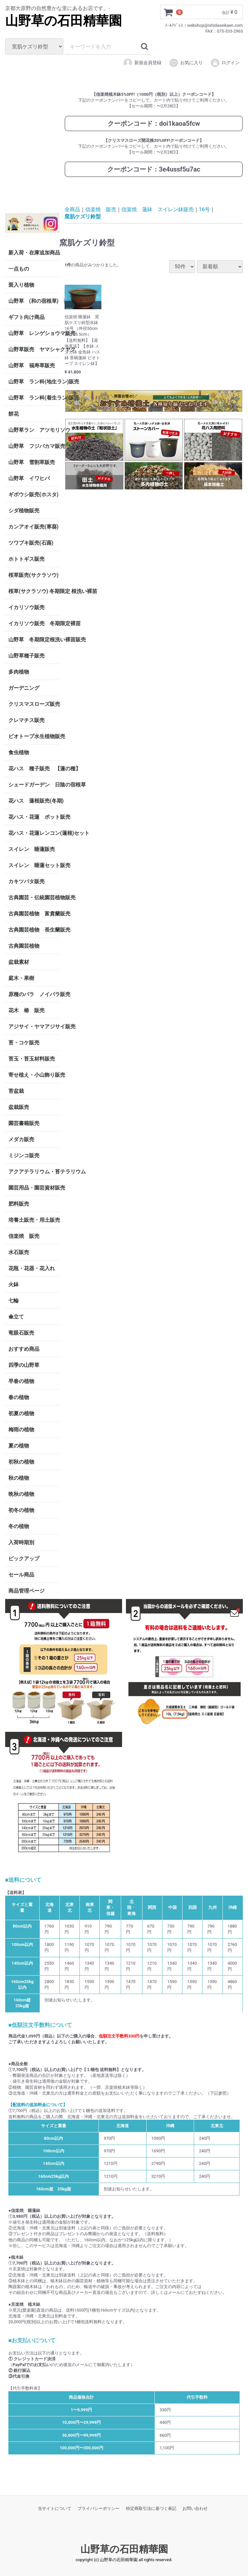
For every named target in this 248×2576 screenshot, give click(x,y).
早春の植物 (21, 1381)
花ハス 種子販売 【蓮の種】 (33, 768)
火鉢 (13, 1284)
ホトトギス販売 (26, 559)
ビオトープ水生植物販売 (33, 736)
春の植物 (18, 1397)
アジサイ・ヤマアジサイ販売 (33, 1026)
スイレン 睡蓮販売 (31, 849)
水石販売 (18, 1252)
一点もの (18, 268)
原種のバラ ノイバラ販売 (33, 994)
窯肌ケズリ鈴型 (83, 216)
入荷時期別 (21, 1542)
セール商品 (21, 1574)
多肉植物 (18, 671)
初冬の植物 (21, 1510)
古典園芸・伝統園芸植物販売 (33, 897)
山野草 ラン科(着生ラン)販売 (33, 397)
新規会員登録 (142, 63)
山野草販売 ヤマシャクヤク (33, 349)
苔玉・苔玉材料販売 (31, 1058)
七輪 (13, 1300)
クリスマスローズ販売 (33, 704)
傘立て (16, 1316)
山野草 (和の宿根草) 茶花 (33, 301)
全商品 (72, 209)
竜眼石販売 (21, 1332)
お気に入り (186, 63)
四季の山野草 (23, 1365)
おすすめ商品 (23, 1349)
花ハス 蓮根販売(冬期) (33, 800)
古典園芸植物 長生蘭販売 (33, 929)
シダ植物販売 (23, 510)
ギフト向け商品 (26, 317)
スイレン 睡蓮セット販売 (33, 865)
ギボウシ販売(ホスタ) (33, 494)
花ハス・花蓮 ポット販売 (33, 817)
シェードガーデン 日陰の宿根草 (33, 784)
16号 (204, 209)
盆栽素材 (18, 962)
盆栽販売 (18, 1107)
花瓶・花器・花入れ (31, 1268)
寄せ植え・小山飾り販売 (33, 1074)
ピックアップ (23, 1558)
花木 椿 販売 (26, 1010)
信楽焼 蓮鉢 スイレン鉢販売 (157, 209)
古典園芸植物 (23, 946)
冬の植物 (18, 1526)
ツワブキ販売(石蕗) (30, 542)
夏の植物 (18, 1445)
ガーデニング (26, 688)
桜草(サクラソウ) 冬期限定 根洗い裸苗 (33, 591)
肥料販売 (18, 1203)
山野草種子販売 (26, 655)
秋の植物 (18, 1478)
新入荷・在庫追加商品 (33, 252)
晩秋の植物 (21, 1494)
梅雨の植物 (21, 1429)
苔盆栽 (16, 1091)
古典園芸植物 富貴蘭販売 (33, 913)
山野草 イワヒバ (29, 478)
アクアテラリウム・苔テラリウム (33, 1171)
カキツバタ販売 (26, 881)
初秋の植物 (21, 1461)
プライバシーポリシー (98, 2508)
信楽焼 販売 (23, 1236)
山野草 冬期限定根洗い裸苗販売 (33, 639)
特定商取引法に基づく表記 (151, 2508)
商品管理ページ (26, 1590)
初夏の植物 (21, 1413)
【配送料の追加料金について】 (37, 2104)
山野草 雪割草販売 (31, 462)
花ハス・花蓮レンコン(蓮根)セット (33, 833)
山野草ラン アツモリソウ (33, 430)
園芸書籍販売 (23, 1123)
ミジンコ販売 (23, 1155)
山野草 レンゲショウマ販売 (33, 333)
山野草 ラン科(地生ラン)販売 (33, 381)
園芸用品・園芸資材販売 (33, 1187)
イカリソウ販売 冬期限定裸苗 (33, 623)
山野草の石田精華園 (63, 20)
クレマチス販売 (26, 720)
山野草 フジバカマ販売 (33, 446)
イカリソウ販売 (26, 607)
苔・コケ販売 (23, 1042)
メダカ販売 (21, 1139)
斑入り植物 (21, 284)
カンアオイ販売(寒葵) (33, 526)
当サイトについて (54, 2508)
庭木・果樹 (21, 978)
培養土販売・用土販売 (33, 1220)
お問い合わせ (195, 2508)
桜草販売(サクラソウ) (33, 575)
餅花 (13, 413)
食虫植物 (18, 752)
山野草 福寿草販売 (31, 365)
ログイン (225, 63)
